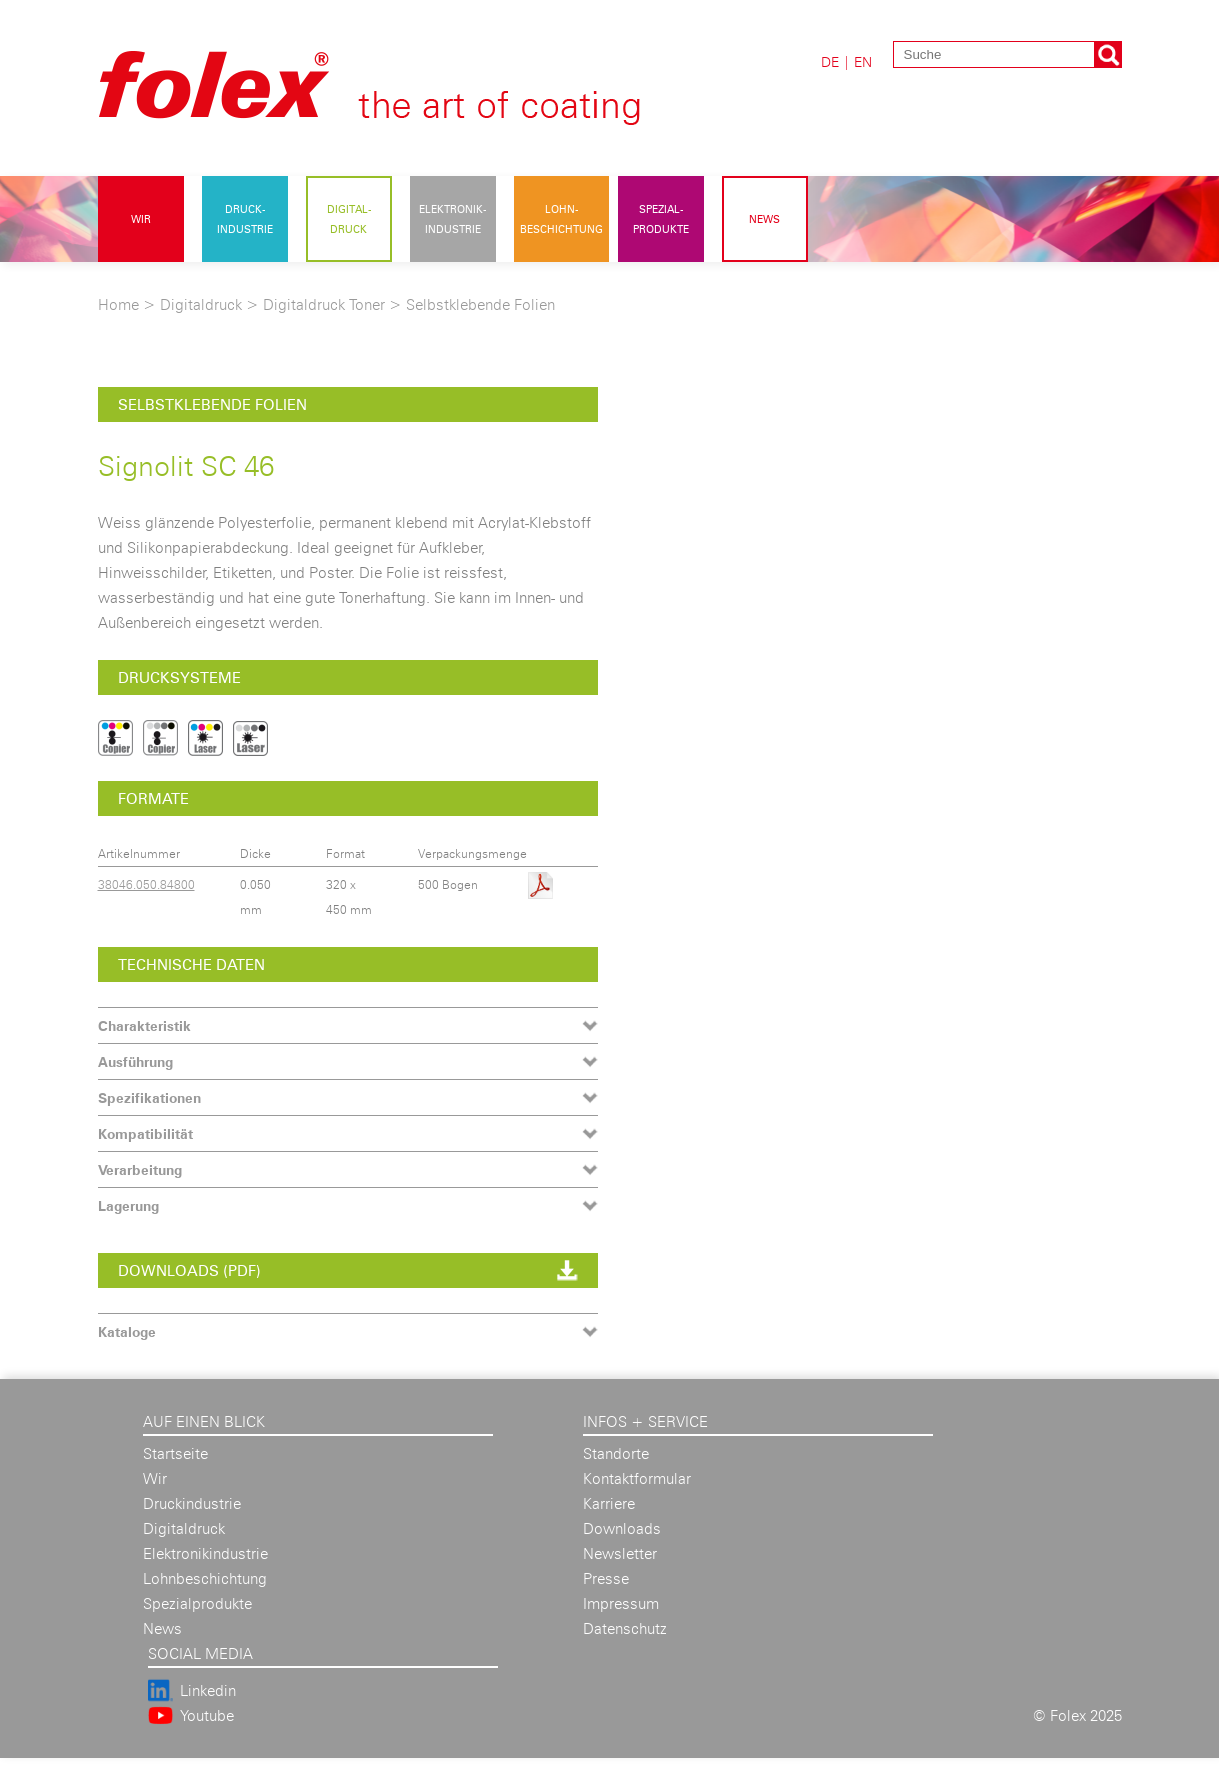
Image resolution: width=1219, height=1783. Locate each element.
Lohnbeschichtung (205, 1578)
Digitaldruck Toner (324, 304)
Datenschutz (625, 1628)
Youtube (207, 1715)
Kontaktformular (637, 1478)
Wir (141, 219)
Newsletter (620, 1553)
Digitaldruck (201, 304)
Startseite (175, 1453)
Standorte (616, 1453)
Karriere (609, 1503)
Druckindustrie (192, 1503)
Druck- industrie (245, 219)
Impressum (621, 1603)
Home (118, 304)
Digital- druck (349, 219)
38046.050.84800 (146, 884)
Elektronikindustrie (205, 1553)
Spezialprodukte (197, 1603)
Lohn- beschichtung (561, 219)
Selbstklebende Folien (480, 304)
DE (830, 61)
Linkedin (208, 1690)
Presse (606, 1578)
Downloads (622, 1528)
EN (863, 61)
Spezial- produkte (661, 219)
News (764, 219)
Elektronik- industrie (452, 219)
